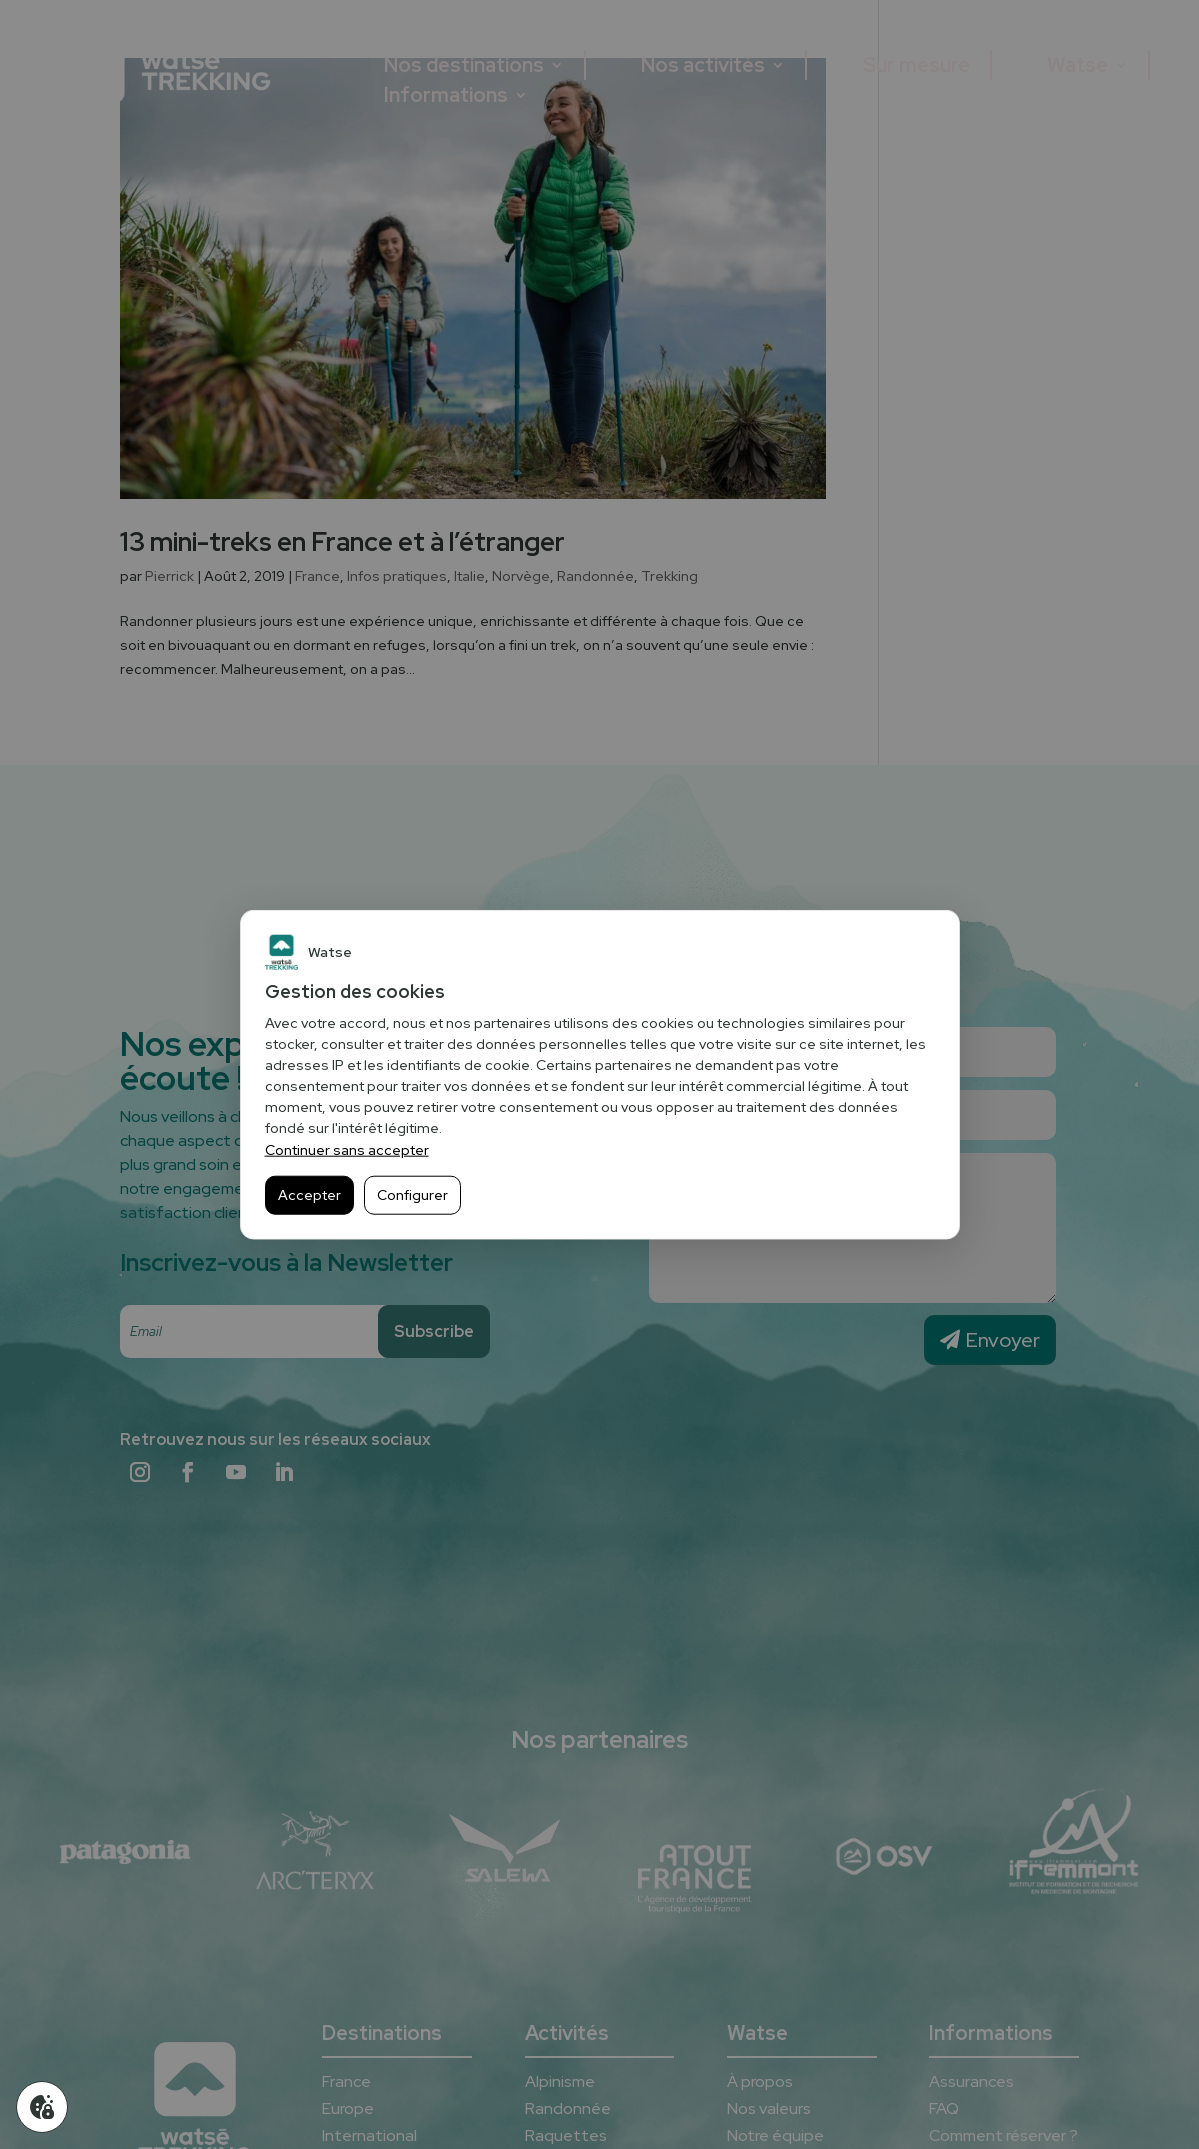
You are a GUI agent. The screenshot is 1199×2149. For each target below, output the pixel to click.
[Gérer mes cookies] (42, 2107)
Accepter (309, 1195)
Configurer (412, 1195)
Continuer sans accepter (347, 1149)
